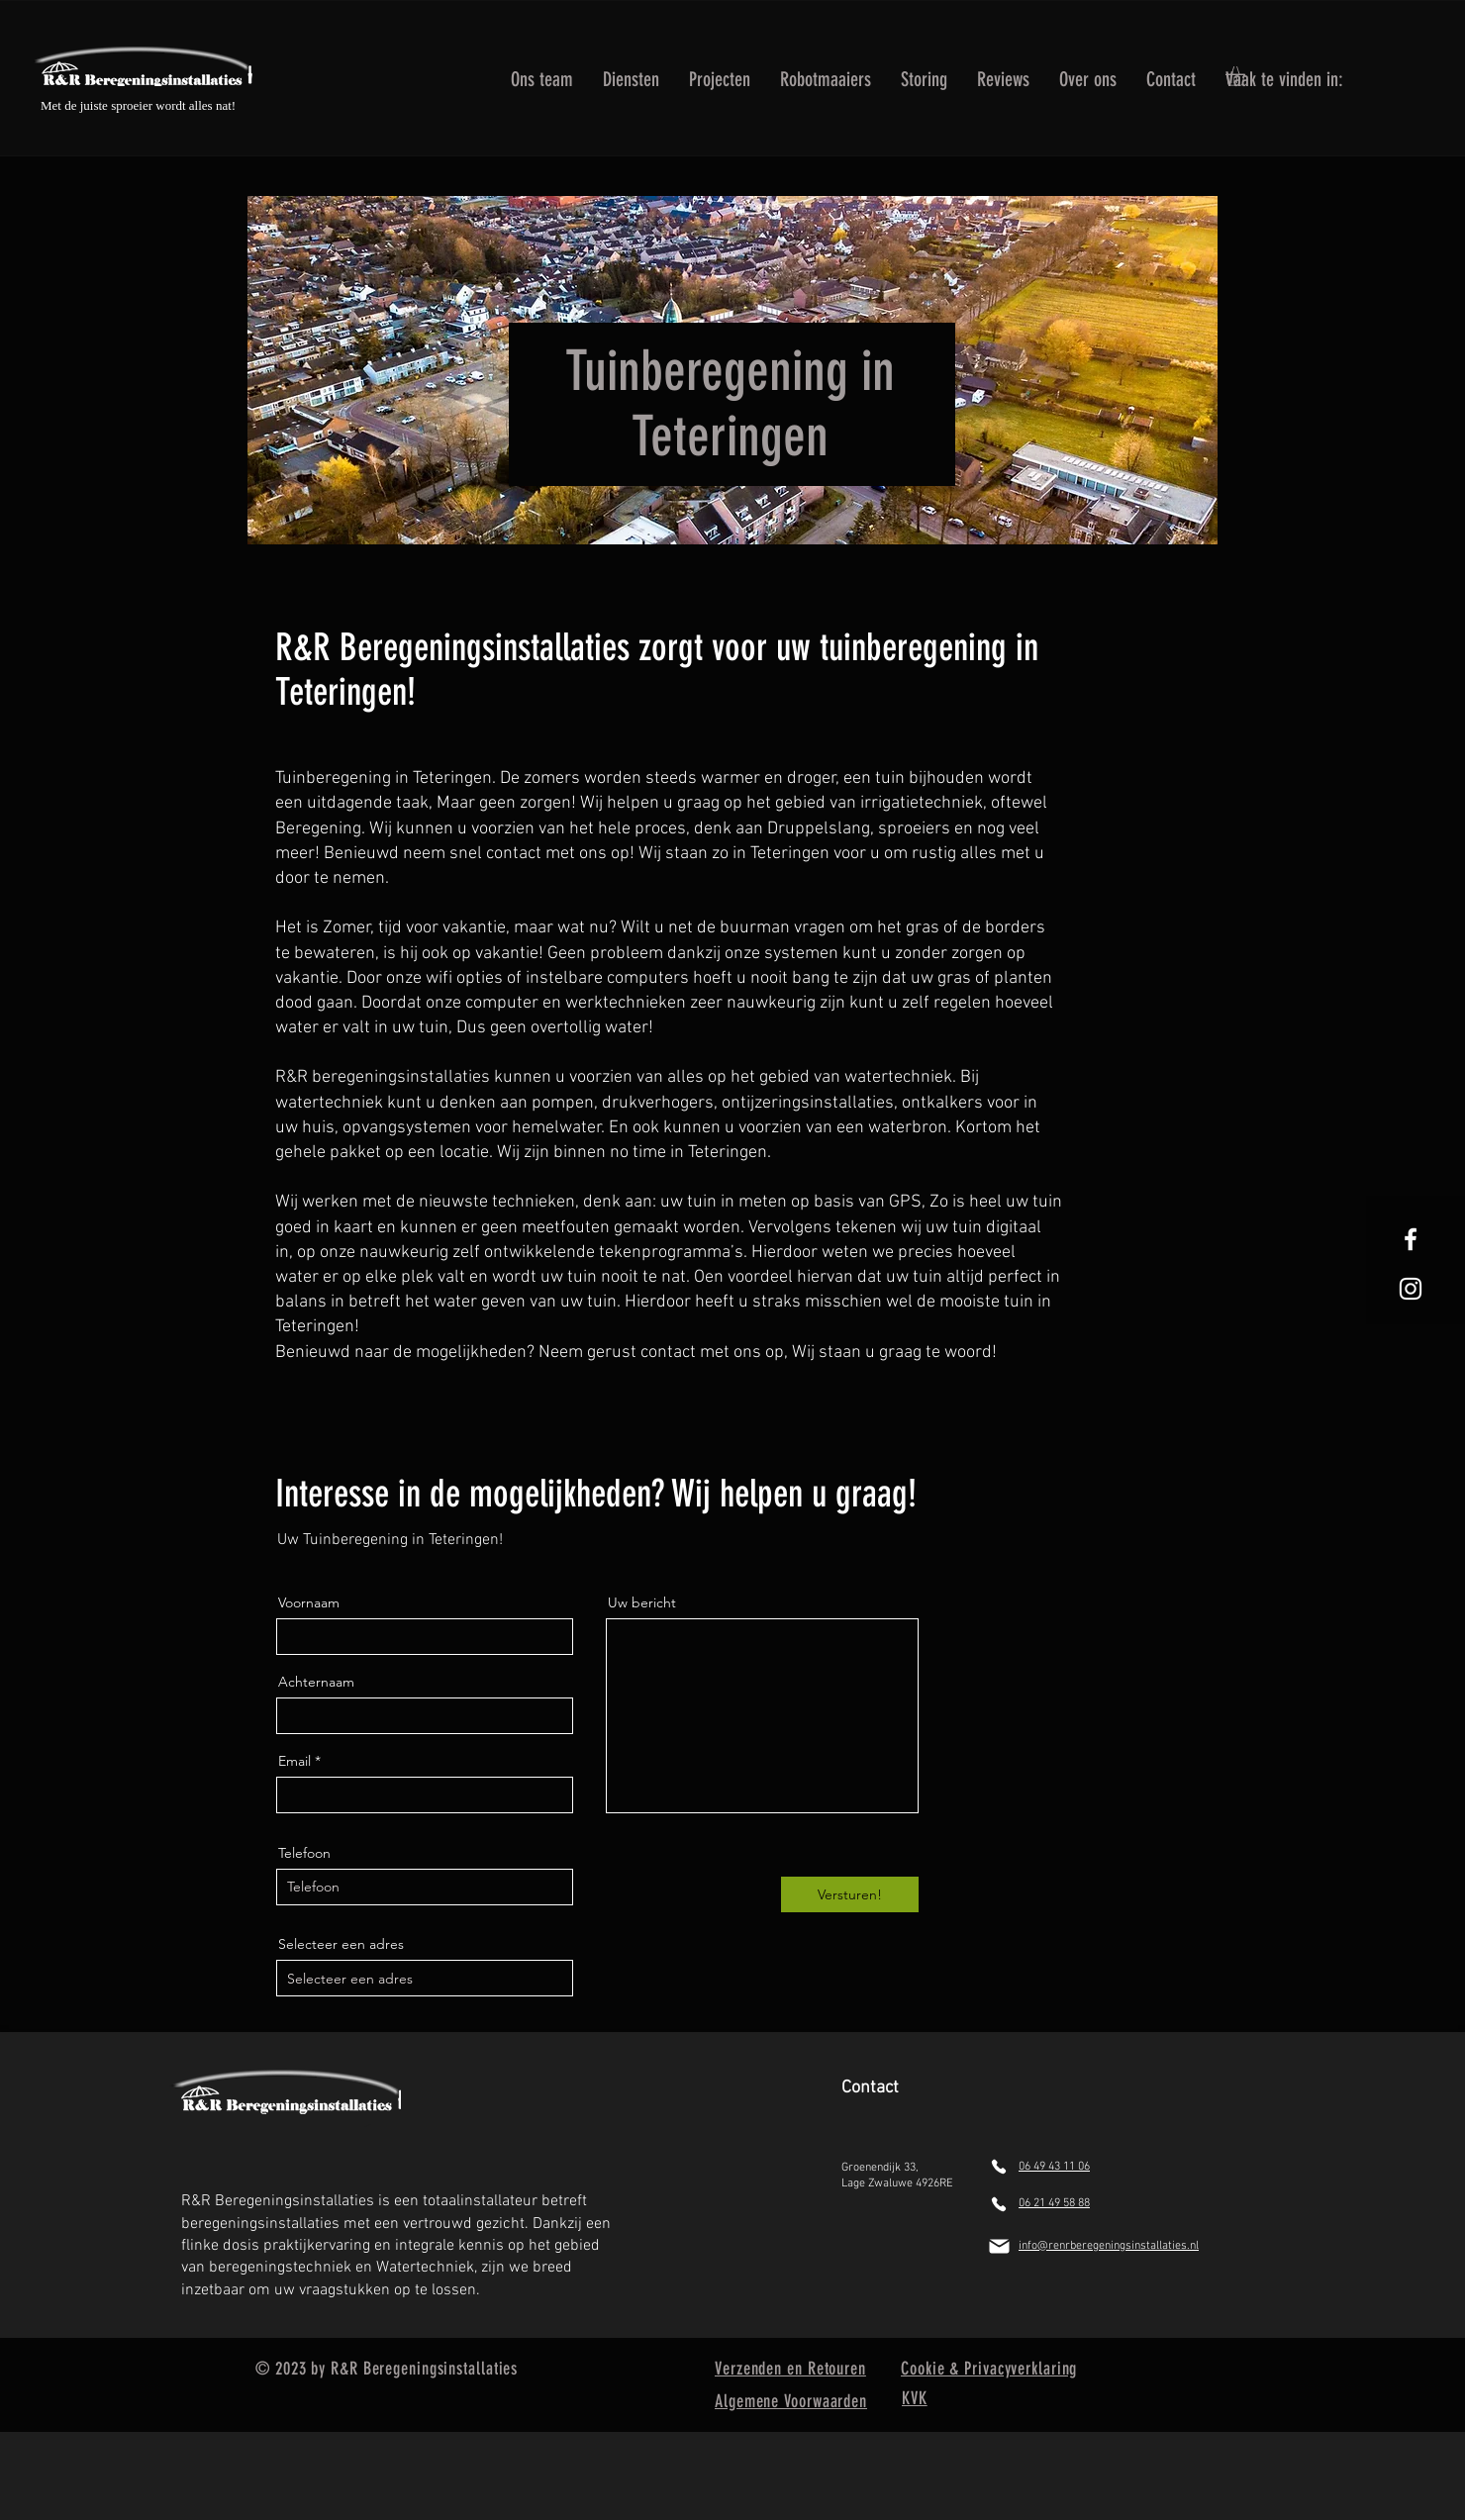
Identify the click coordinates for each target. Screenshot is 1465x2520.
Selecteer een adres (341, 1944)
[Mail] (999, 2247)
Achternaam (316, 1682)
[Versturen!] (850, 1894)
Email (294, 1761)
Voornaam (309, 1602)
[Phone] (999, 2167)
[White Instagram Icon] (1410, 1289)
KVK (915, 2398)
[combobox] (424, 1978)
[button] (631, 75)
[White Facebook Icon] (1410, 1239)
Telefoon (304, 1853)
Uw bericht (642, 1602)
